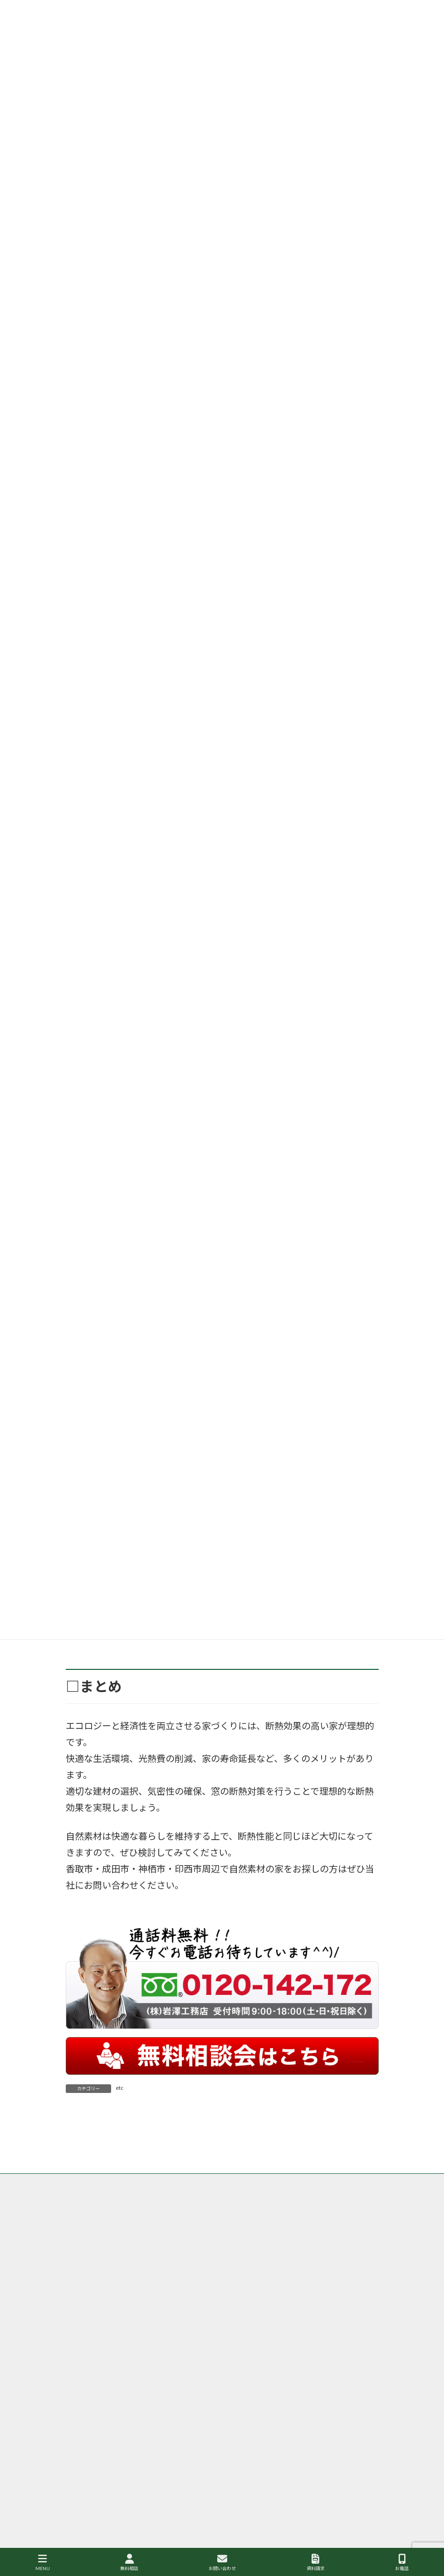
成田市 (356, 2343)
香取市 (240, 2343)
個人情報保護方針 (95, 2261)
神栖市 (240, 2420)
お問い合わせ (222, 2562)
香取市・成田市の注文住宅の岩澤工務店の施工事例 (305, 2255)
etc (119, 2087)
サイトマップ (191, 2261)
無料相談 (129, 2562)
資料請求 (316, 2562)
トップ (82, 2250)
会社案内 (146, 2261)
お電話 (402, 2562)
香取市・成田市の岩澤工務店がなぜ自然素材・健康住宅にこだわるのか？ (198, 2250)
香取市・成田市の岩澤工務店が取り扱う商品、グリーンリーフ (149, 2255)
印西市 (305, 2382)
